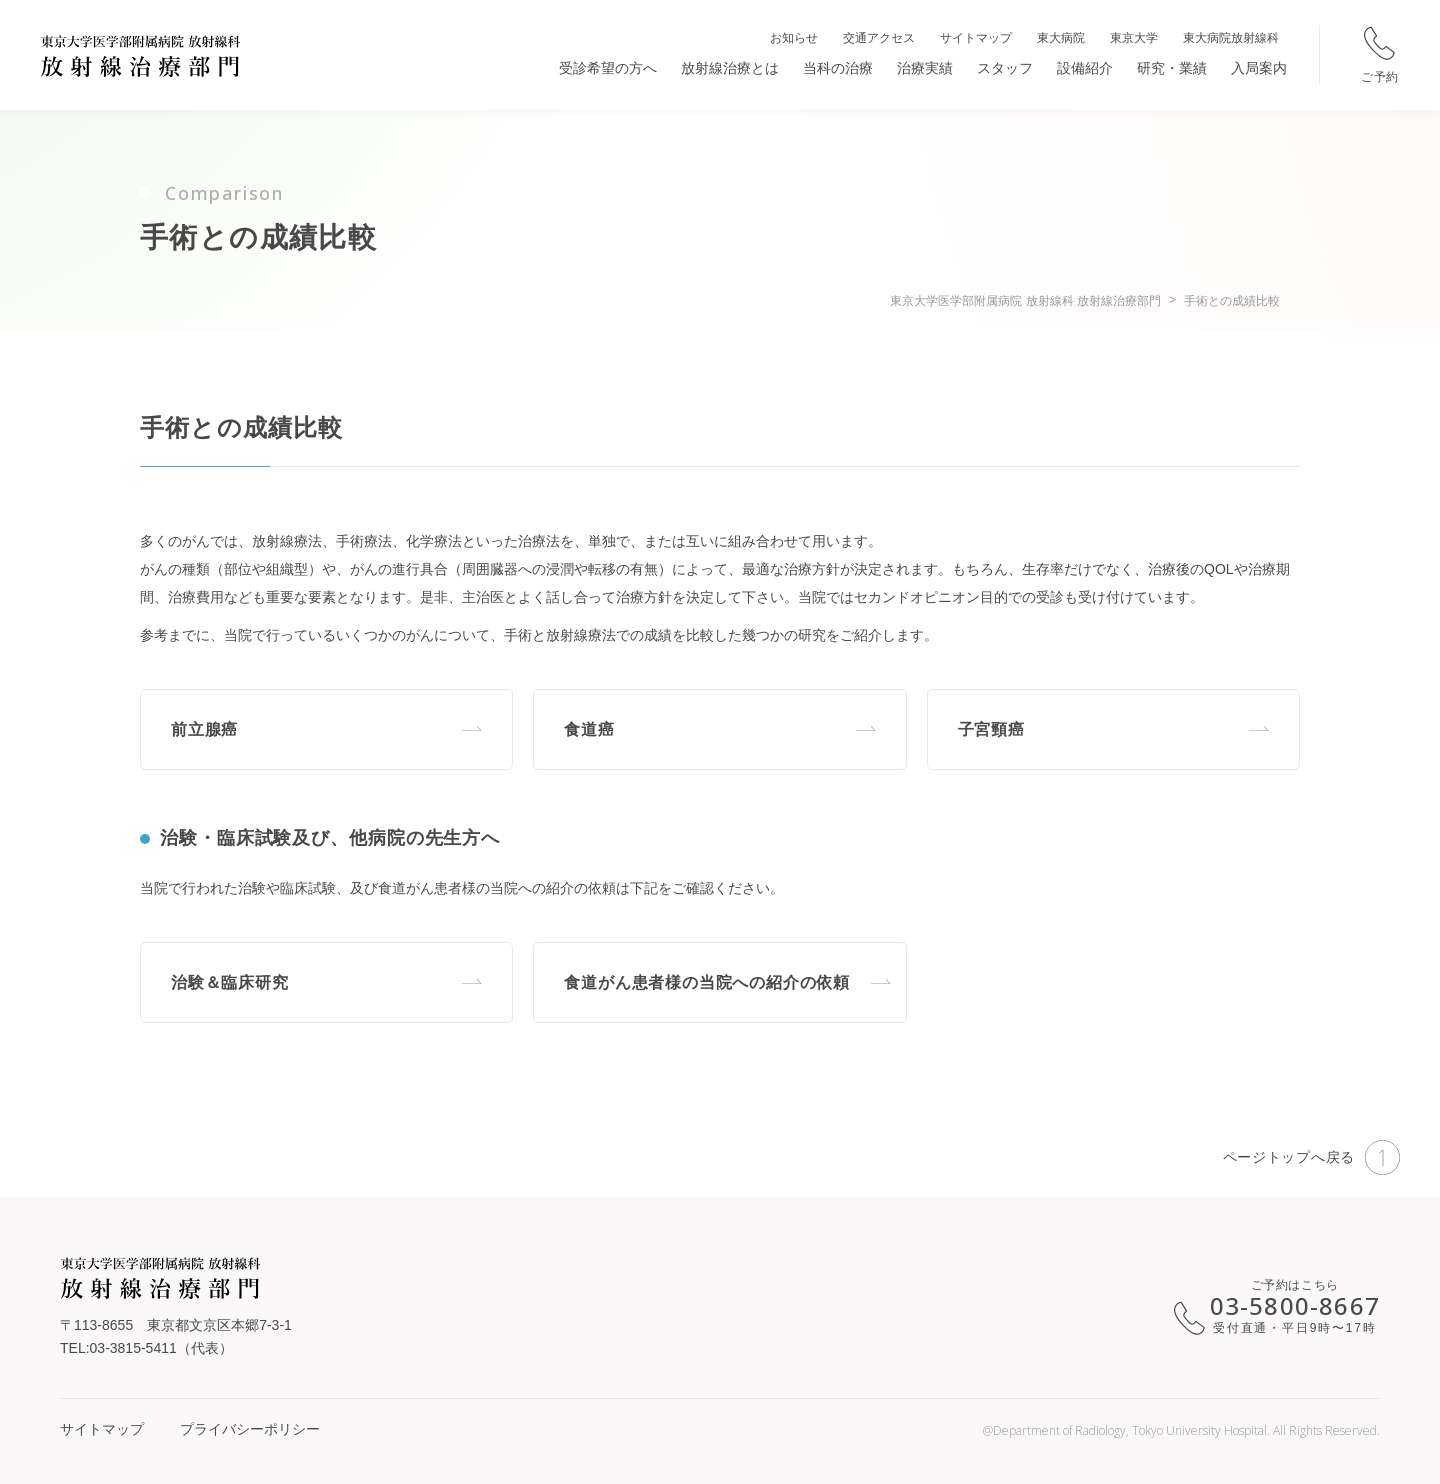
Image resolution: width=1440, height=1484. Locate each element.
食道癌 (589, 729)
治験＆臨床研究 (230, 982)
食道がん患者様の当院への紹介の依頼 (707, 982)
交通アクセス (879, 38)
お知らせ (794, 38)
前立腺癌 (204, 729)
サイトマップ (976, 38)
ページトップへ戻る (1311, 1157)
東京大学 (1134, 38)
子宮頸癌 (991, 729)
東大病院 (1061, 38)
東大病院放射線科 (1231, 38)
